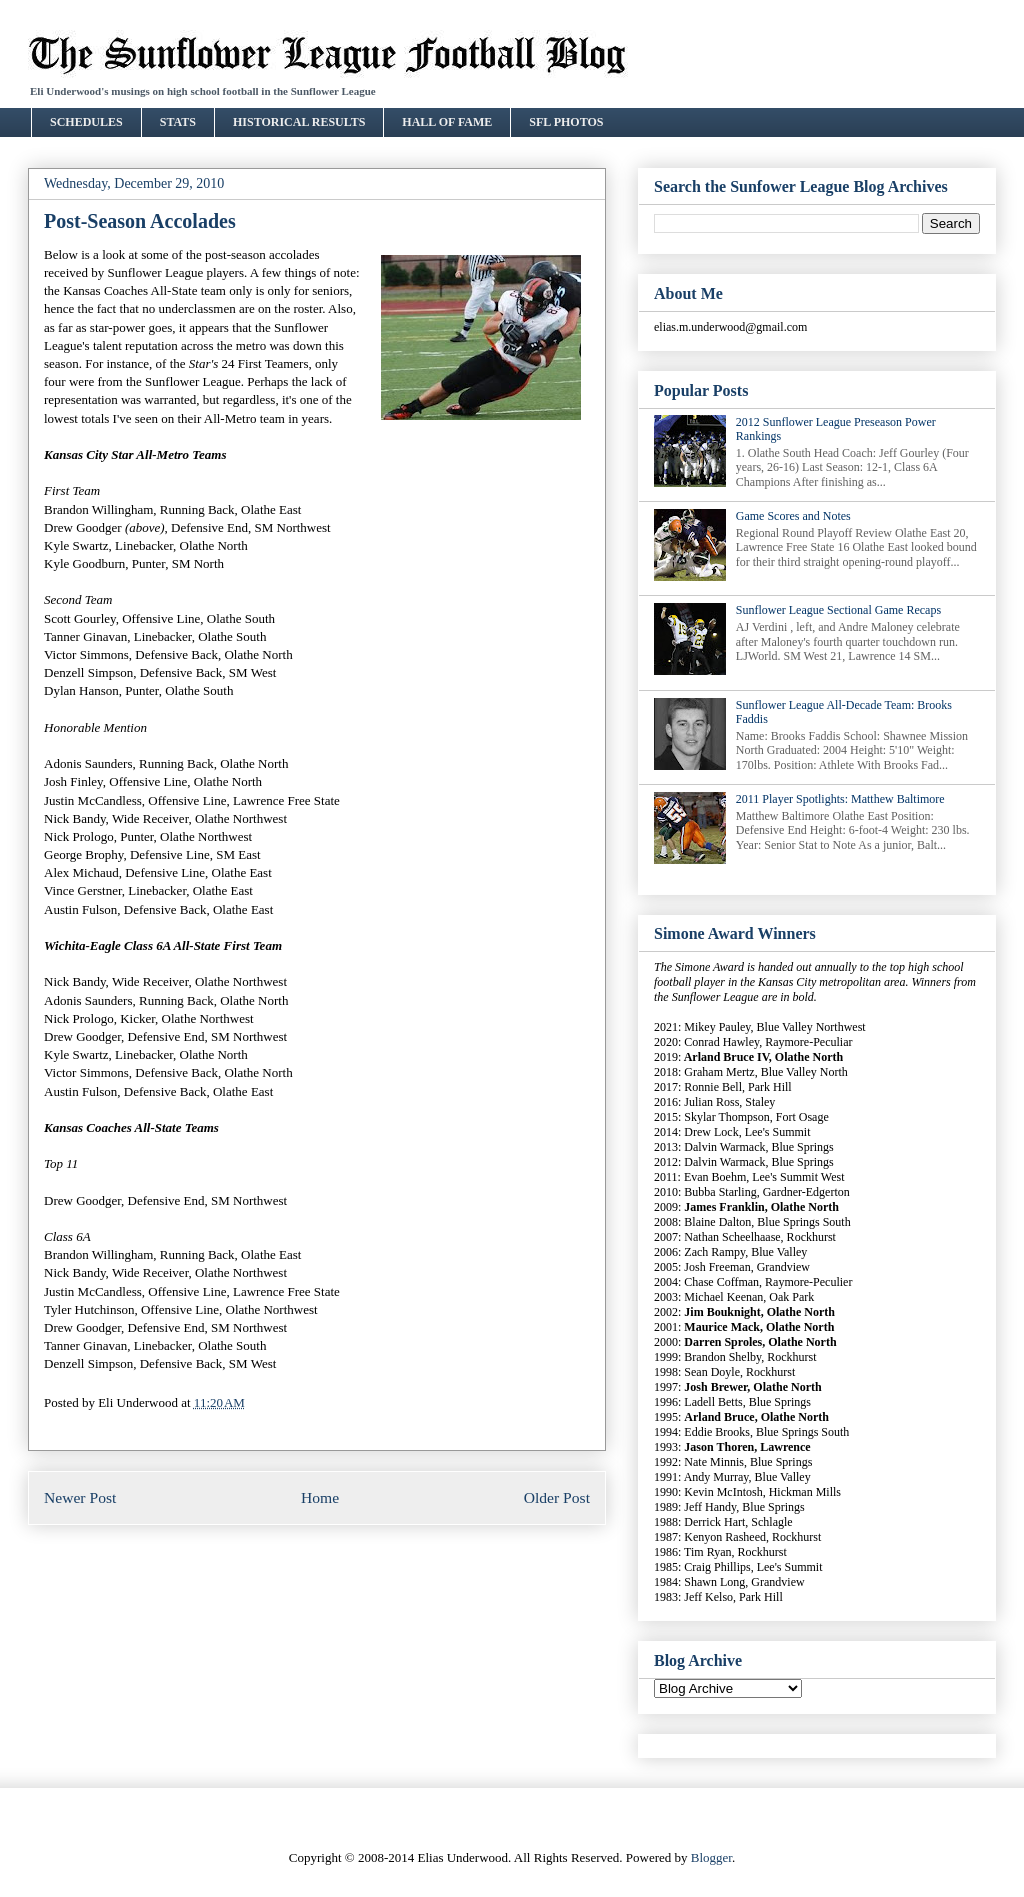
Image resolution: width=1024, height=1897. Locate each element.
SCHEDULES (86, 122)
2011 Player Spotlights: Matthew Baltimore (840, 799)
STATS (178, 122)
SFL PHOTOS (566, 122)
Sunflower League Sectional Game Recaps (838, 610)
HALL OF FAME (447, 122)
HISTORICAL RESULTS (299, 122)
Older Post (557, 1497)
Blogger (711, 1857)
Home (320, 1497)
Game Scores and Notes (793, 516)
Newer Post (80, 1497)
